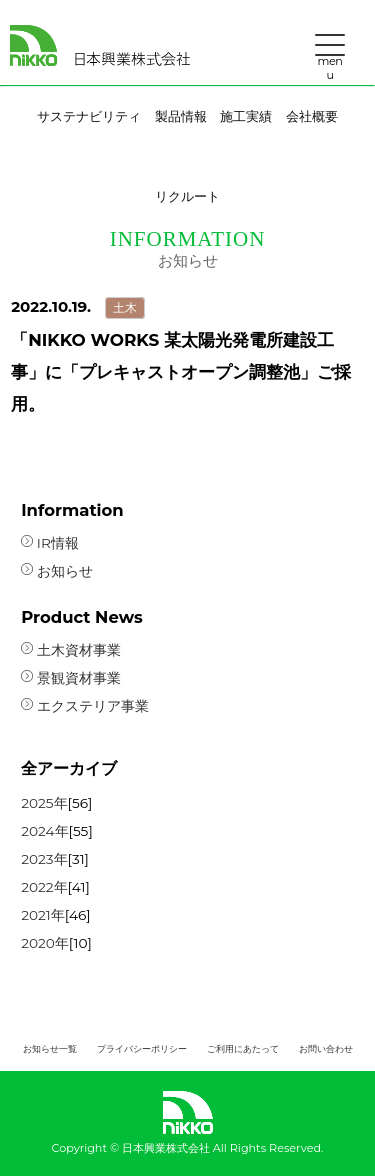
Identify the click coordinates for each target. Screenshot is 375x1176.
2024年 (44, 831)
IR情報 (50, 543)
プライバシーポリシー (142, 1048)
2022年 (44, 887)
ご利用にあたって (243, 1048)
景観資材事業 (71, 678)
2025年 (44, 803)
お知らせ (57, 571)
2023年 (44, 859)
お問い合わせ (326, 1048)
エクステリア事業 (85, 706)
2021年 (43, 915)
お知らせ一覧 (50, 1048)
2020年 (45, 943)
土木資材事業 (71, 650)
